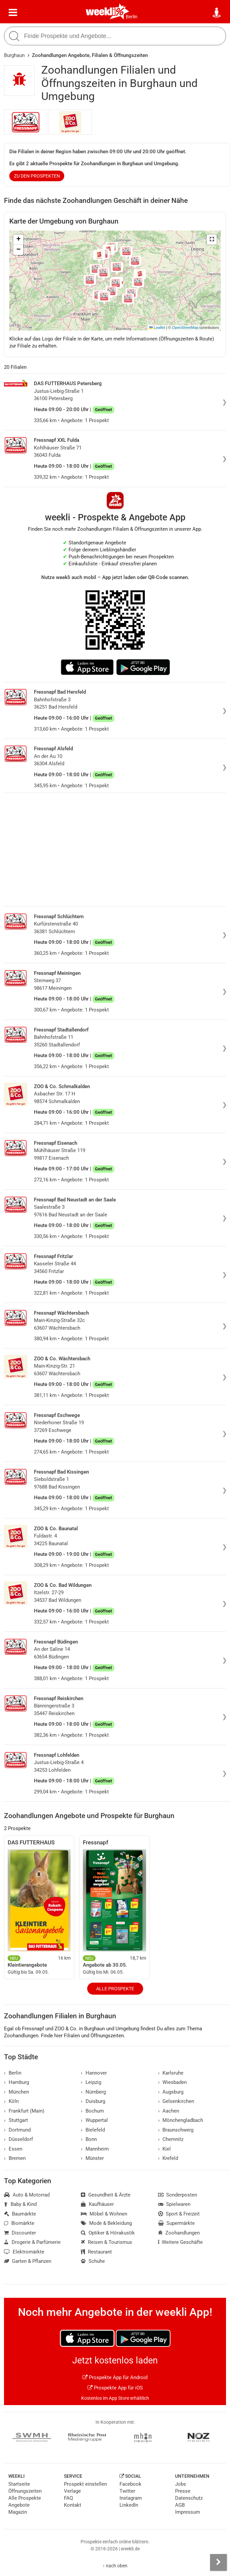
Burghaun (14, 55)
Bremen (15, 2158)
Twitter (127, 2491)
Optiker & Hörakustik (108, 2233)
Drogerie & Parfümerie (32, 2242)
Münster (92, 2158)
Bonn (89, 2139)
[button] (212, 240)
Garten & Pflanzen (27, 2261)
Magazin (17, 2512)
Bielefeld (93, 2130)
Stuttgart (16, 2120)
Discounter (20, 2233)
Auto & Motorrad (27, 2195)
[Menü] (13, 12)
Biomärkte (19, 2223)
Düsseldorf (18, 2139)
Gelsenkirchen (176, 2101)
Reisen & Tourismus (106, 2242)
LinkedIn (128, 2505)
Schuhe (93, 2261)
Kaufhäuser (97, 2204)
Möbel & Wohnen (104, 2214)
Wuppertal (94, 2120)
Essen (13, 2149)
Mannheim (95, 2149)
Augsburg (171, 2092)
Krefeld (168, 2158)
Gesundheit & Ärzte (105, 2195)
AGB (180, 2505)
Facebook (130, 2484)
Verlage (72, 2491)
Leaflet (157, 327)
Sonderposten (177, 2195)
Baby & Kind (20, 2204)
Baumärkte (20, 2214)
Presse (182, 2491)
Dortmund (17, 2130)
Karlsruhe (171, 2073)
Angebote (19, 2505)
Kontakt (72, 2505)
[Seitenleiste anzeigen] (218, 2562)
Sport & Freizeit (179, 2214)
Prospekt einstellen (85, 2484)
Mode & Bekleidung (106, 2223)
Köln (11, 2101)
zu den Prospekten (37, 176)
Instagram (130, 2498)
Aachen (168, 2111)
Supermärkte (176, 2223)
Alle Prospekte (115, 1988)
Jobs (180, 2484)
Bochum (92, 2111)
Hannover (94, 2073)
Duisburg (93, 2101)
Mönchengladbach (180, 2120)
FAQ (68, 2498)
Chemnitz (171, 2139)
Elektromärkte (24, 2252)
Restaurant (96, 2252)
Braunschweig (176, 2130)
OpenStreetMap (185, 327)
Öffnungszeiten (25, 2491)
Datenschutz (189, 2498)
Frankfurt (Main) (24, 2111)
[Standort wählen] (217, 12)
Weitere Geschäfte (180, 2242)
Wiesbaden (172, 2082)
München (16, 2092)
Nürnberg (93, 2092)
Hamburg (16, 2082)
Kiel (164, 2149)
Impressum (187, 2512)
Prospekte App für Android (115, 2377)
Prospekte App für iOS (115, 2388)
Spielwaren (174, 2204)
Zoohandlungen (179, 2233)
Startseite (19, 2484)
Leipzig (91, 2082)
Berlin (131, 16)
